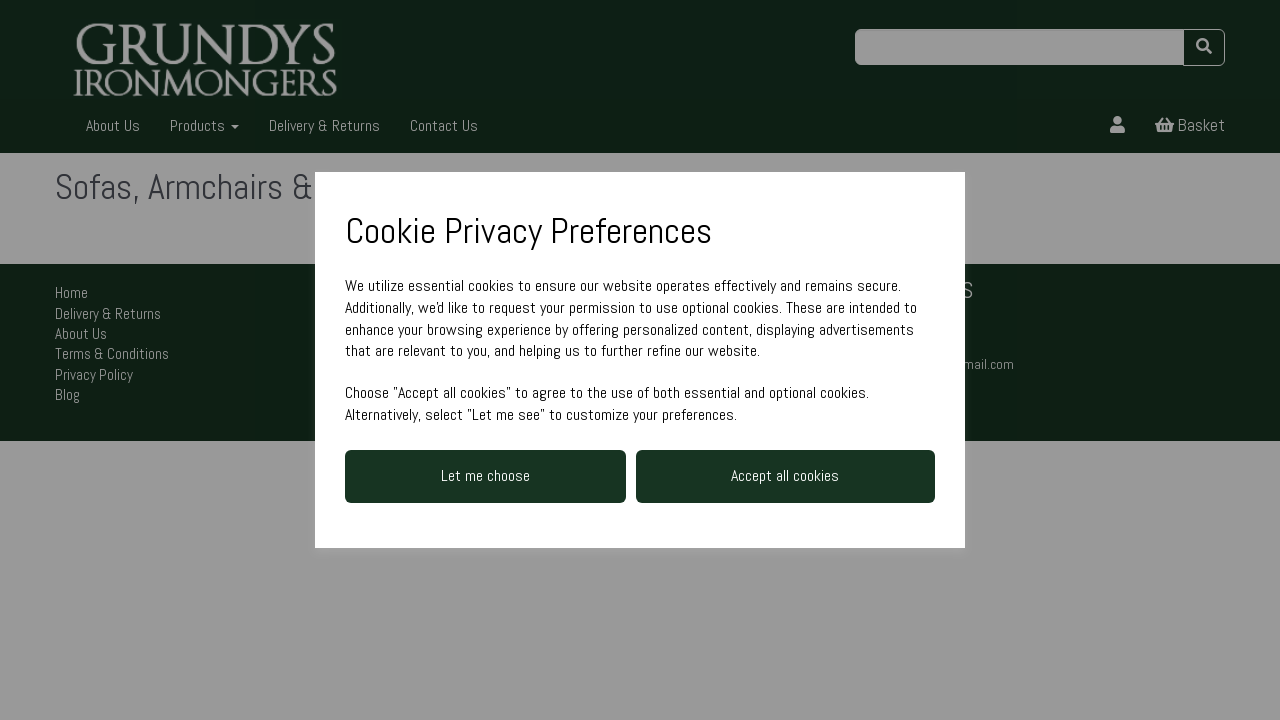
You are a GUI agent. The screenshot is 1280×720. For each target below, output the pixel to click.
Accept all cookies (785, 475)
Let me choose (485, 475)
